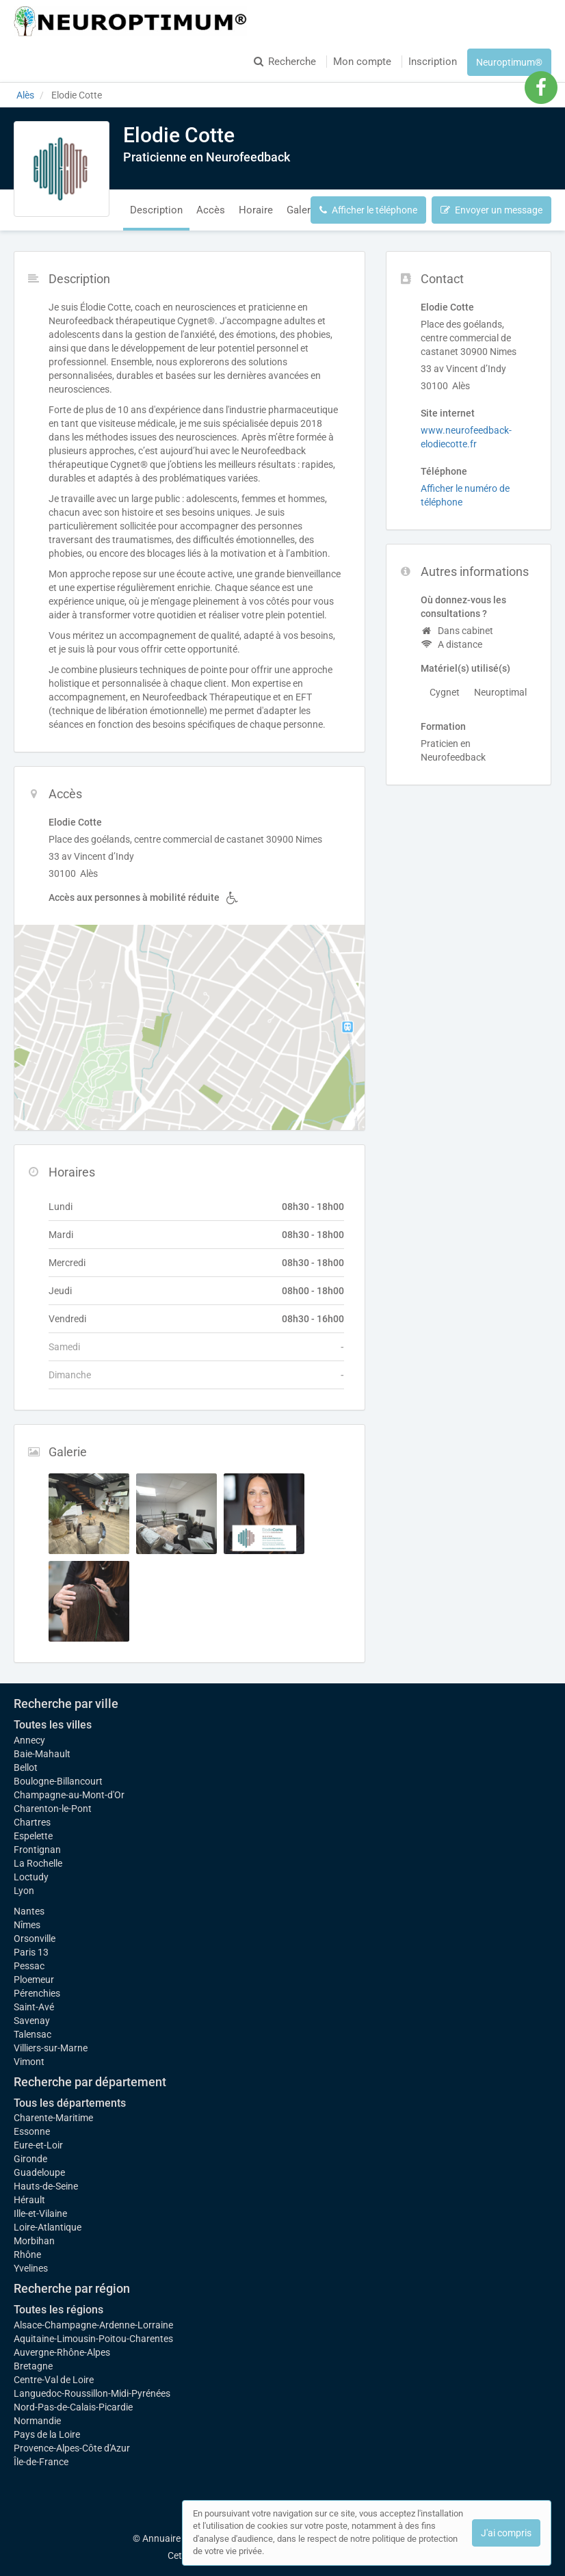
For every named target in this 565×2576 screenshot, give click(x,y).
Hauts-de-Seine (46, 2186)
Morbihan (34, 2240)
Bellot (26, 1767)
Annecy (29, 1740)
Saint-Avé (34, 2006)
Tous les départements (70, 2103)
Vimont (29, 2061)
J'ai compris (506, 2532)
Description (156, 210)
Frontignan (37, 1849)
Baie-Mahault (42, 1753)
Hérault (29, 2199)
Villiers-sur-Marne (51, 2047)
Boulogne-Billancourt (58, 1781)
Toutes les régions (58, 2309)
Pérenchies (37, 1993)
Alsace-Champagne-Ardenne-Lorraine (93, 2324)
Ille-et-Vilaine (40, 2213)
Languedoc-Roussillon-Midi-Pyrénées (92, 2393)
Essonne (32, 2131)
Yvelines (31, 2268)
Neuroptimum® (509, 62)
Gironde (30, 2158)
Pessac (29, 1965)
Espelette (33, 1835)
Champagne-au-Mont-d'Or (69, 1794)
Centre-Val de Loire (54, 2379)
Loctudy (31, 1876)
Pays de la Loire (47, 2434)
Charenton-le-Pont (53, 1808)
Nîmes (27, 1924)
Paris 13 (31, 1952)
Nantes (29, 1911)
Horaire (256, 210)
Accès (210, 210)
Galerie (303, 210)
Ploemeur (34, 1979)
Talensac (32, 2034)
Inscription (432, 61)
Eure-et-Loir (38, 2145)
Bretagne (33, 2366)
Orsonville (34, 1938)
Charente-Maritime (53, 2117)
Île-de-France (41, 2461)
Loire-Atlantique (47, 2227)
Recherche (285, 61)
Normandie (37, 2420)
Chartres (32, 1822)
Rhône (27, 2254)
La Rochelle (38, 1863)
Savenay (32, 2020)
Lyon (24, 1890)
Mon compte (362, 61)
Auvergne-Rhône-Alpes (62, 2352)
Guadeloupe (39, 2172)
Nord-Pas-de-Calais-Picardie (73, 2407)
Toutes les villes (53, 1724)
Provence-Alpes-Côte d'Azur (72, 2448)
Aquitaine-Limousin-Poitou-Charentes (93, 2338)
